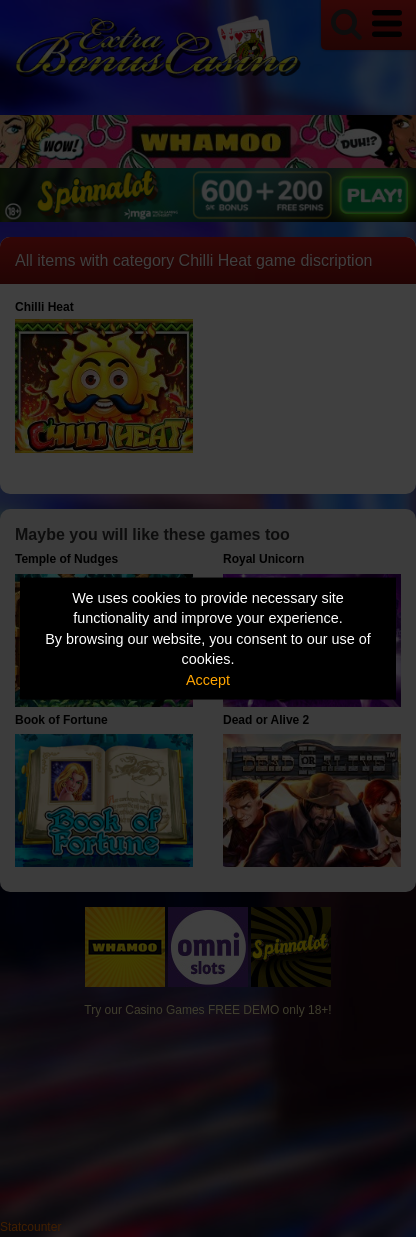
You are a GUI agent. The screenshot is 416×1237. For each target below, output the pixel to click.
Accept (208, 679)
